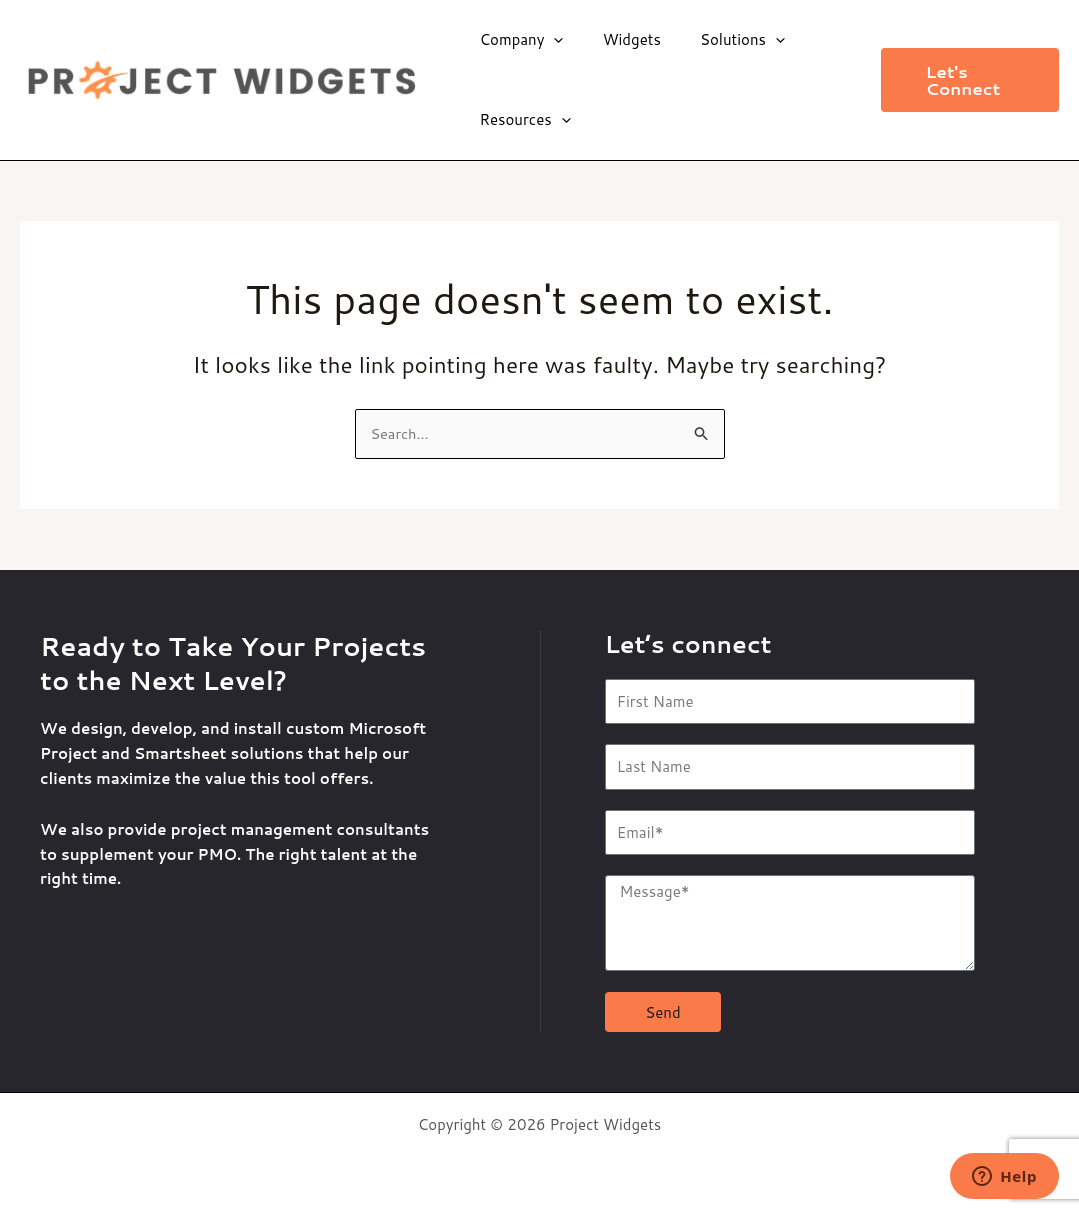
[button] (965, 80)
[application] (553, 40)
